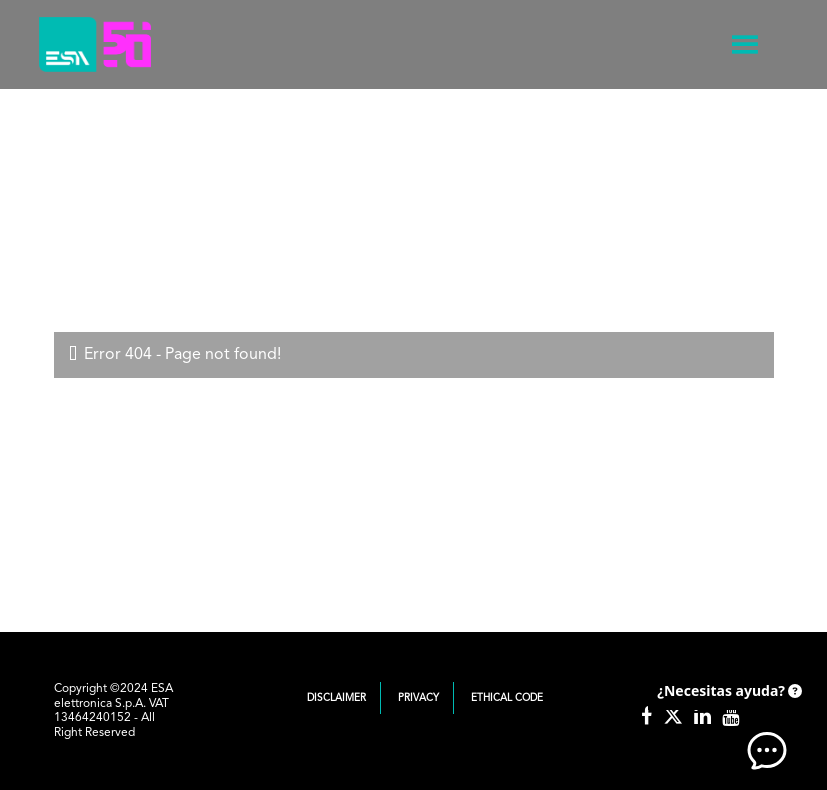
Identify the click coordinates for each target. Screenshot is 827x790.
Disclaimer (336, 698)
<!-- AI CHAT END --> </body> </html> (727, 720)
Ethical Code (507, 698)
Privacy (418, 698)
